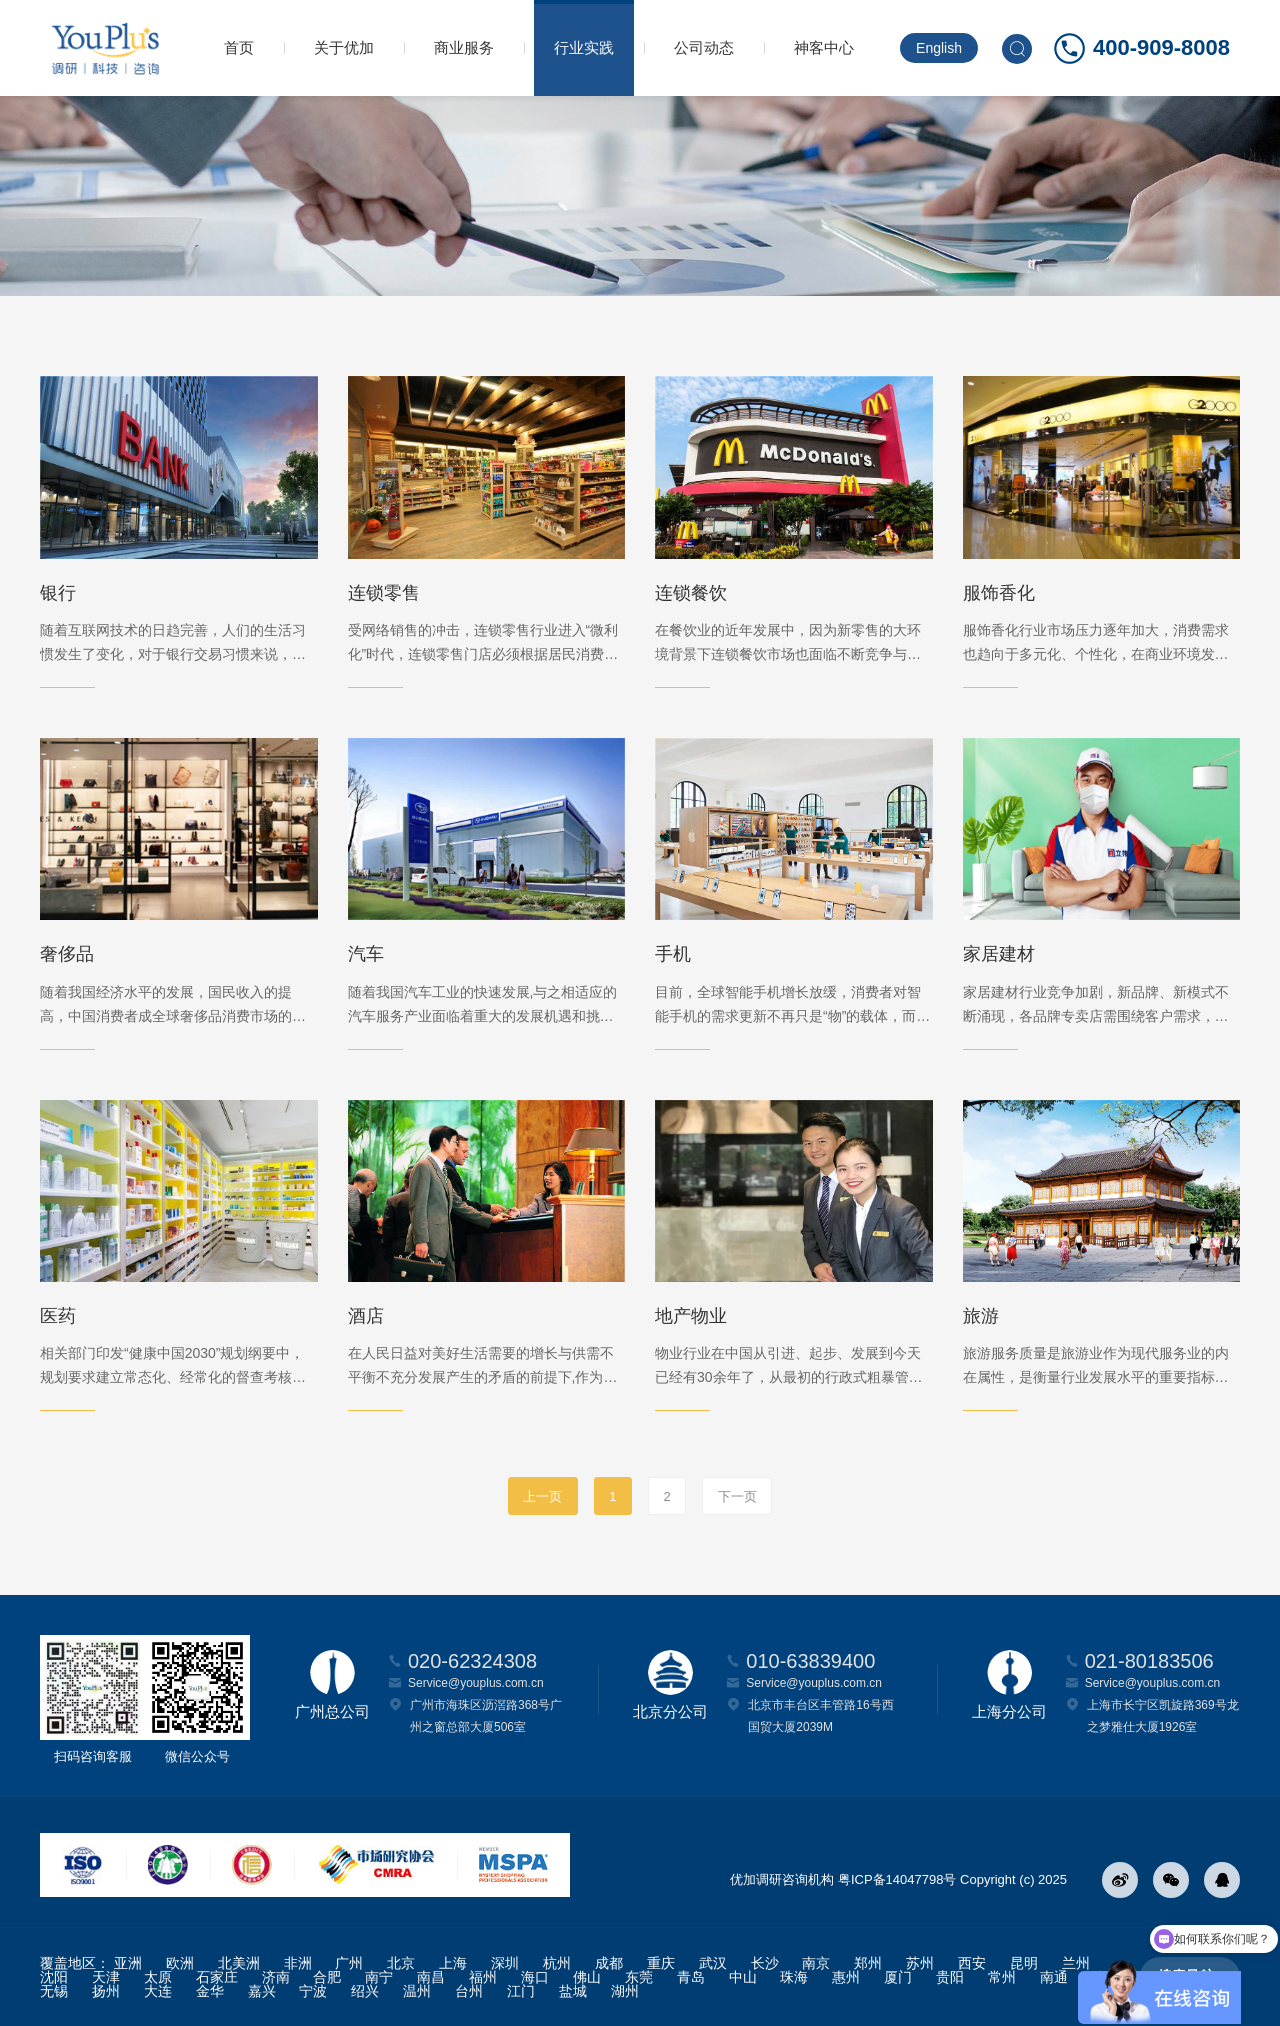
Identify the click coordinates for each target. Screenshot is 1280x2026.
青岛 (691, 1977)
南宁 (379, 1977)
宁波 (313, 1991)
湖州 (625, 1991)
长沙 (765, 1963)
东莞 (639, 1977)
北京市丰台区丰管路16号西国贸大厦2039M (820, 1716)
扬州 (106, 1991)
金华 (210, 1991)
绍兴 (365, 1991)
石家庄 (217, 1977)
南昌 (431, 1977)
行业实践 (584, 47)
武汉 (713, 1963)
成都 (609, 1963)
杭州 (557, 1963)
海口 (535, 1977)
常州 (1002, 1977)
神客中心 (824, 47)
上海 (453, 1963)
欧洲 (180, 1963)
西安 (972, 1963)
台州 (469, 1991)
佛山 (587, 1977)
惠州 (846, 1977)
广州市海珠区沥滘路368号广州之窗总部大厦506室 (486, 1716)
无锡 (54, 1991)
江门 (521, 1991)
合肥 (327, 1977)
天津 (106, 1977)
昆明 (1024, 1963)
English (939, 48)
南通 (1054, 1977)
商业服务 (464, 47)
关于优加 (344, 47)
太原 (158, 1977)
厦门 (898, 1977)
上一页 (542, 1496)
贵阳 (950, 1977)
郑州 (868, 1963)
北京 (401, 1963)
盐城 (573, 1991)
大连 (158, 1991)
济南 (276, 1977)
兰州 (1076, 1963)
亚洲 (128, 1963)
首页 (239, 47)
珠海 (794, 1977)
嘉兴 (262, 1991)
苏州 (920, 1963)
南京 (816, 1963)
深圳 (505, 1963)
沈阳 (54, 1977)
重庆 (661, 1963)
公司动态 (704, 47)
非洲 (298, 1963)
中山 (743, 1977)
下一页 (737, 1496)
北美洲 (239, 1963)
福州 (483, 1977)
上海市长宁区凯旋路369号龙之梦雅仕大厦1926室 (1163, 1716)
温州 (417, 1991)
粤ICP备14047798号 (897, 1879)
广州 (349, 1963)
